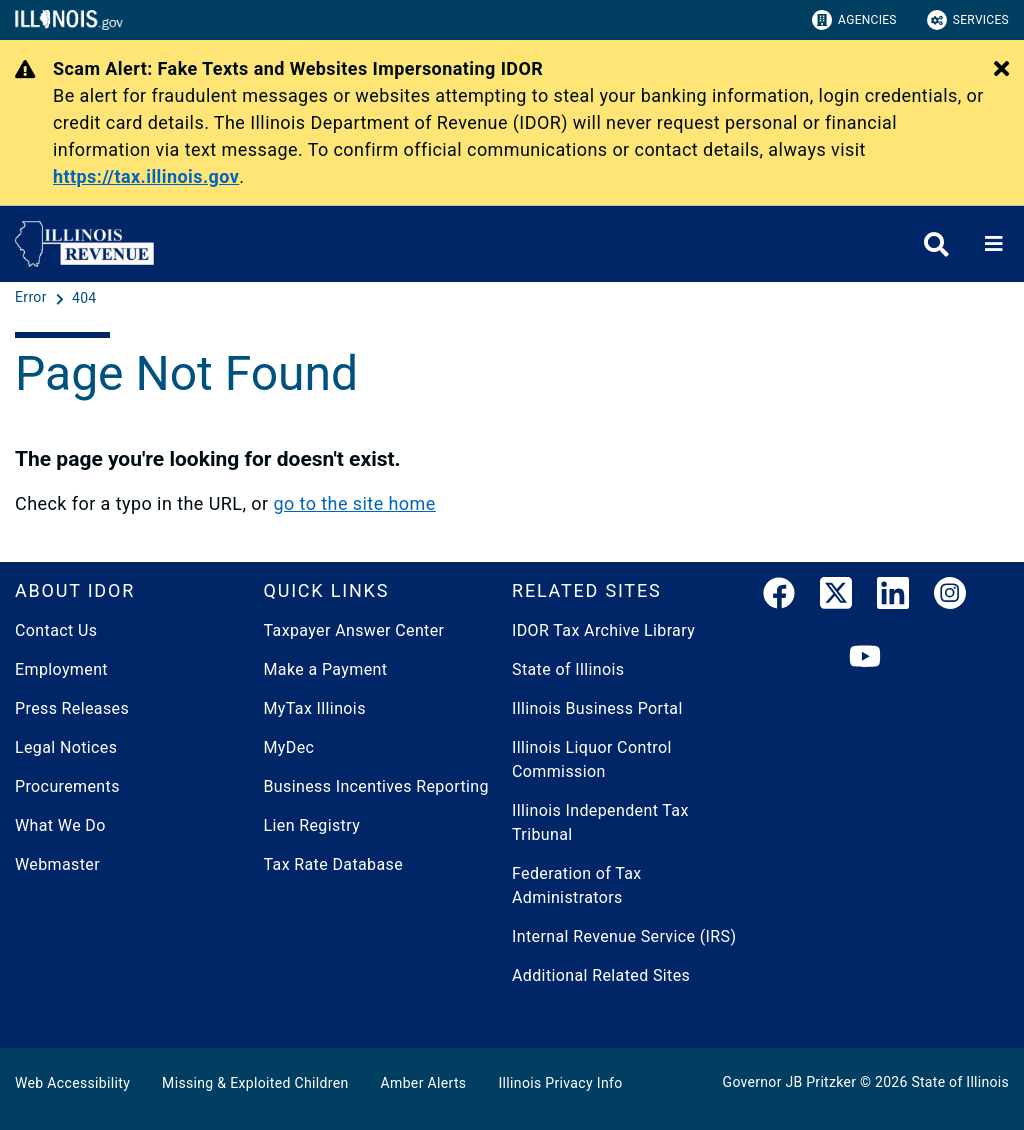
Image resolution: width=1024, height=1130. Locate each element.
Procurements (67, 786)
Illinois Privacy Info (560, 1083)
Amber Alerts (424, 1083)
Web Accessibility (72, 1083)
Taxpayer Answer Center (354, 630)
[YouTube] (865, 657)
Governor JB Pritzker (790, 1082)
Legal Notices (66, 747)
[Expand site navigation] (994, 244)
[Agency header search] (936, 244)
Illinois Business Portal (597, 708)
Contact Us (56, 630)
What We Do (60, 825)
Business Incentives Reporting (376, 786)
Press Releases (72, 708)
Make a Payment (326, 669)
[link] (779, 597)
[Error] (33, 298)
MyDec (289, 747)
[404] (84, 298)
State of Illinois (568, 669)
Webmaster (57, 864)
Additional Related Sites (601, 975)
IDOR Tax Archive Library (603, 630)
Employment (61, 669)
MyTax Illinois (315, 708)
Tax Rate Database (334, 864)
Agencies (854, 20)
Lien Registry (312, 825)
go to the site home (354, 503)
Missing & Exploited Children (255, 1083)
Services (968, 20)
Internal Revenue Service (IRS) (624, 936)
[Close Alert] (1001, 70)
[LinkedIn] (893, 597)
